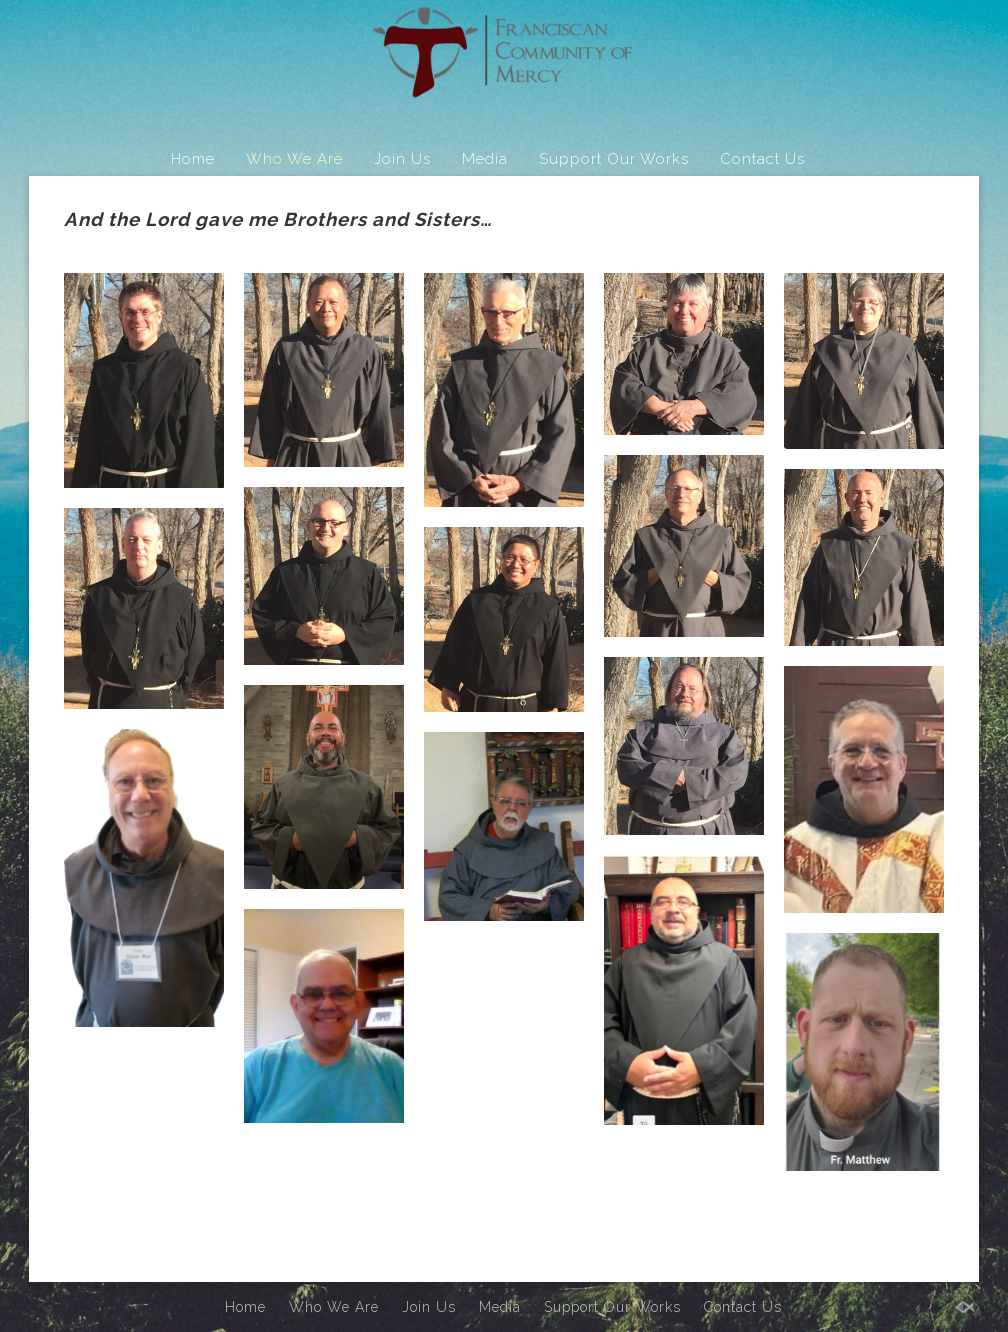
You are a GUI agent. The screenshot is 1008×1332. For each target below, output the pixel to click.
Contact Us (762, 159)
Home (193, 159)
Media (485, 159)
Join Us (402, 159)
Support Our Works (614, 159)
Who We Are (294, 159)
